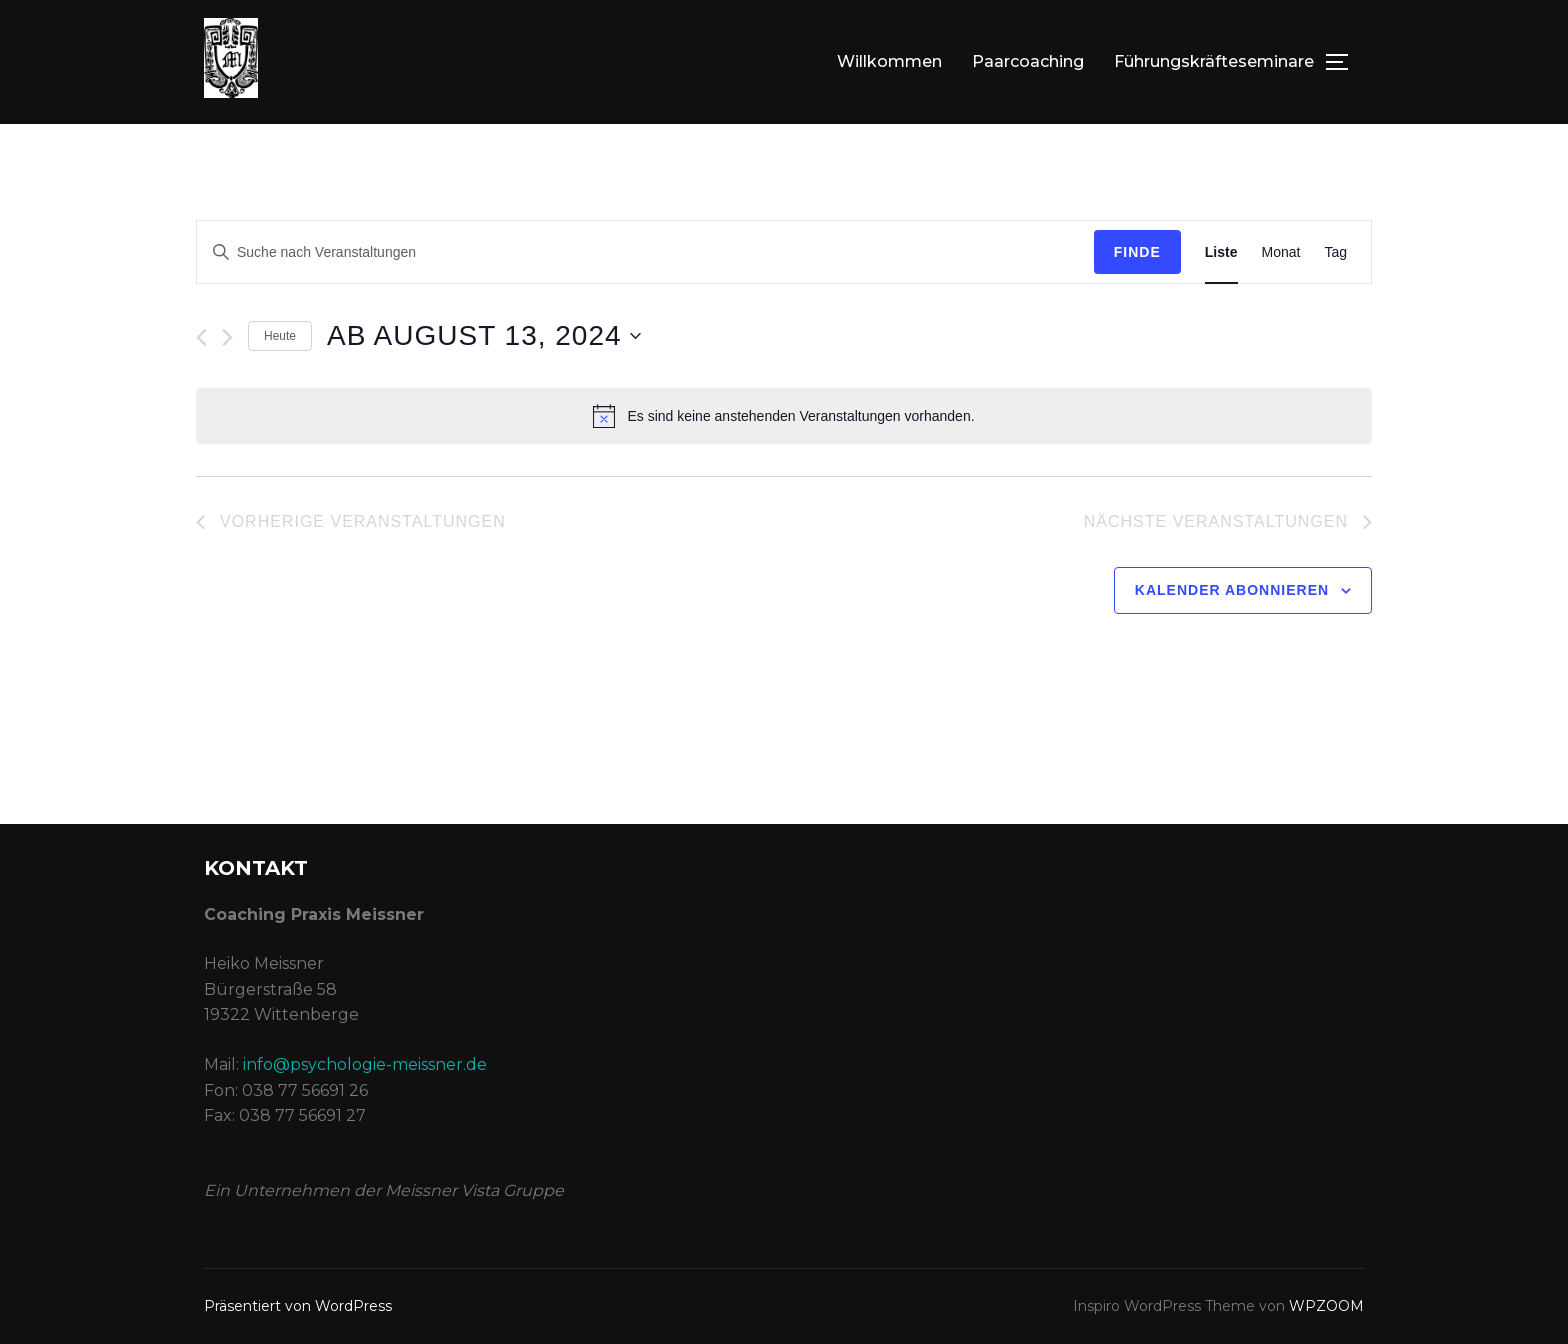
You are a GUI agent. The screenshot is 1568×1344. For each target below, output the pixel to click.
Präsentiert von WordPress (298, 1306)
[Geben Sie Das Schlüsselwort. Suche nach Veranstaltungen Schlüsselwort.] (645, 252)
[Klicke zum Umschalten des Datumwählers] (484, 336)
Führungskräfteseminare (1214, 61)
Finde (1137, 252)
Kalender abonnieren (1232, 590)
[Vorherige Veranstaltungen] (201, 337)
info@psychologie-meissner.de (365, 1064)
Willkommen (889, 61)
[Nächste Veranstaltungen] (227, 337)
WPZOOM (1326, 1306)
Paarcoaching (1028, 61)
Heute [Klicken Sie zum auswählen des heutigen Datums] (280, 336)
